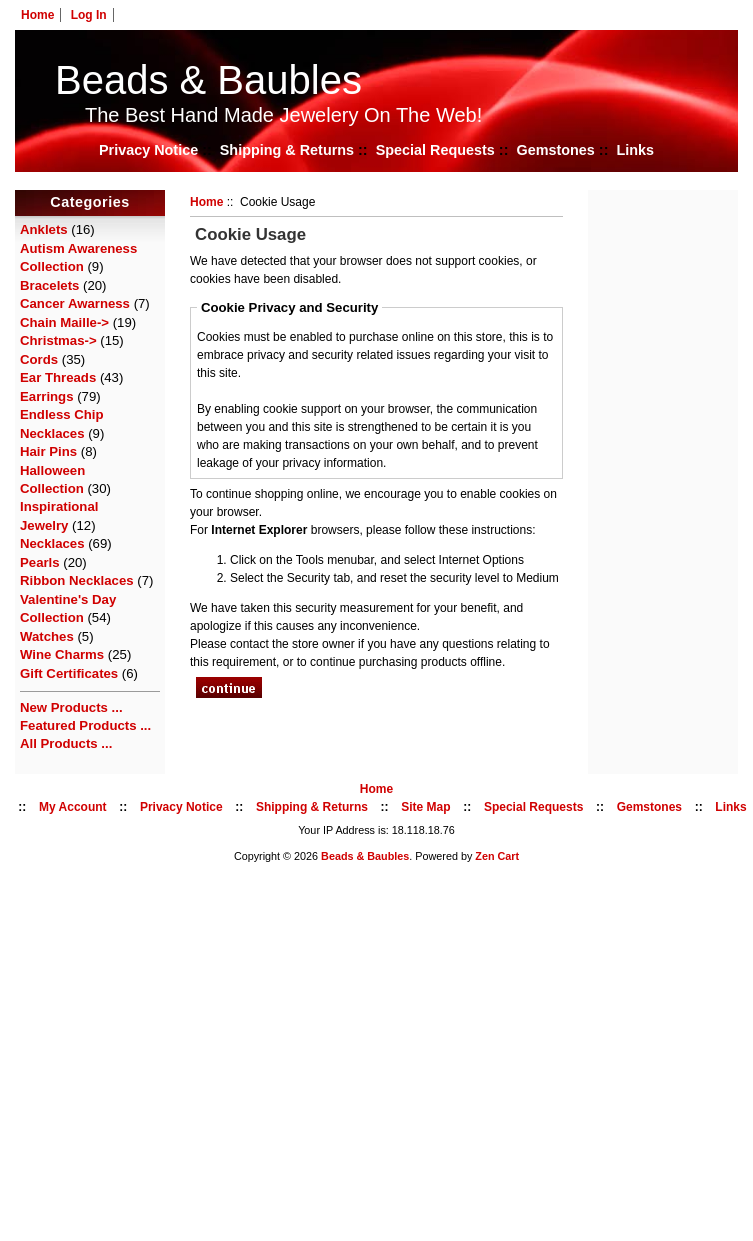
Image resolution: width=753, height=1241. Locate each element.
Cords (39, 359)
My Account (73, 807)
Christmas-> (58, 340)
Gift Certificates (69, 673)
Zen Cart (497, 856)
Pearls (40, 562)
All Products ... (66, 743)
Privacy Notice (148, 150)
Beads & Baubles (208, 80)
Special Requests (435, 150)
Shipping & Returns (287, 150)
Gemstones (555, 150)
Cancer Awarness (75, 303)
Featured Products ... (85, 725)
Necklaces (52, 543)
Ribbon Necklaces (77, 580)
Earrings (47, 396)
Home (37, 15)
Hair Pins (48, 451)
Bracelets (49, 285)
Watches (47, 636)
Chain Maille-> (64, 322)
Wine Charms (62, 654)
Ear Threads (58, 377)
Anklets (44, 229)
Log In (89, 15)
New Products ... (71, 707)
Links (635, 150)
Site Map (425, 807)
